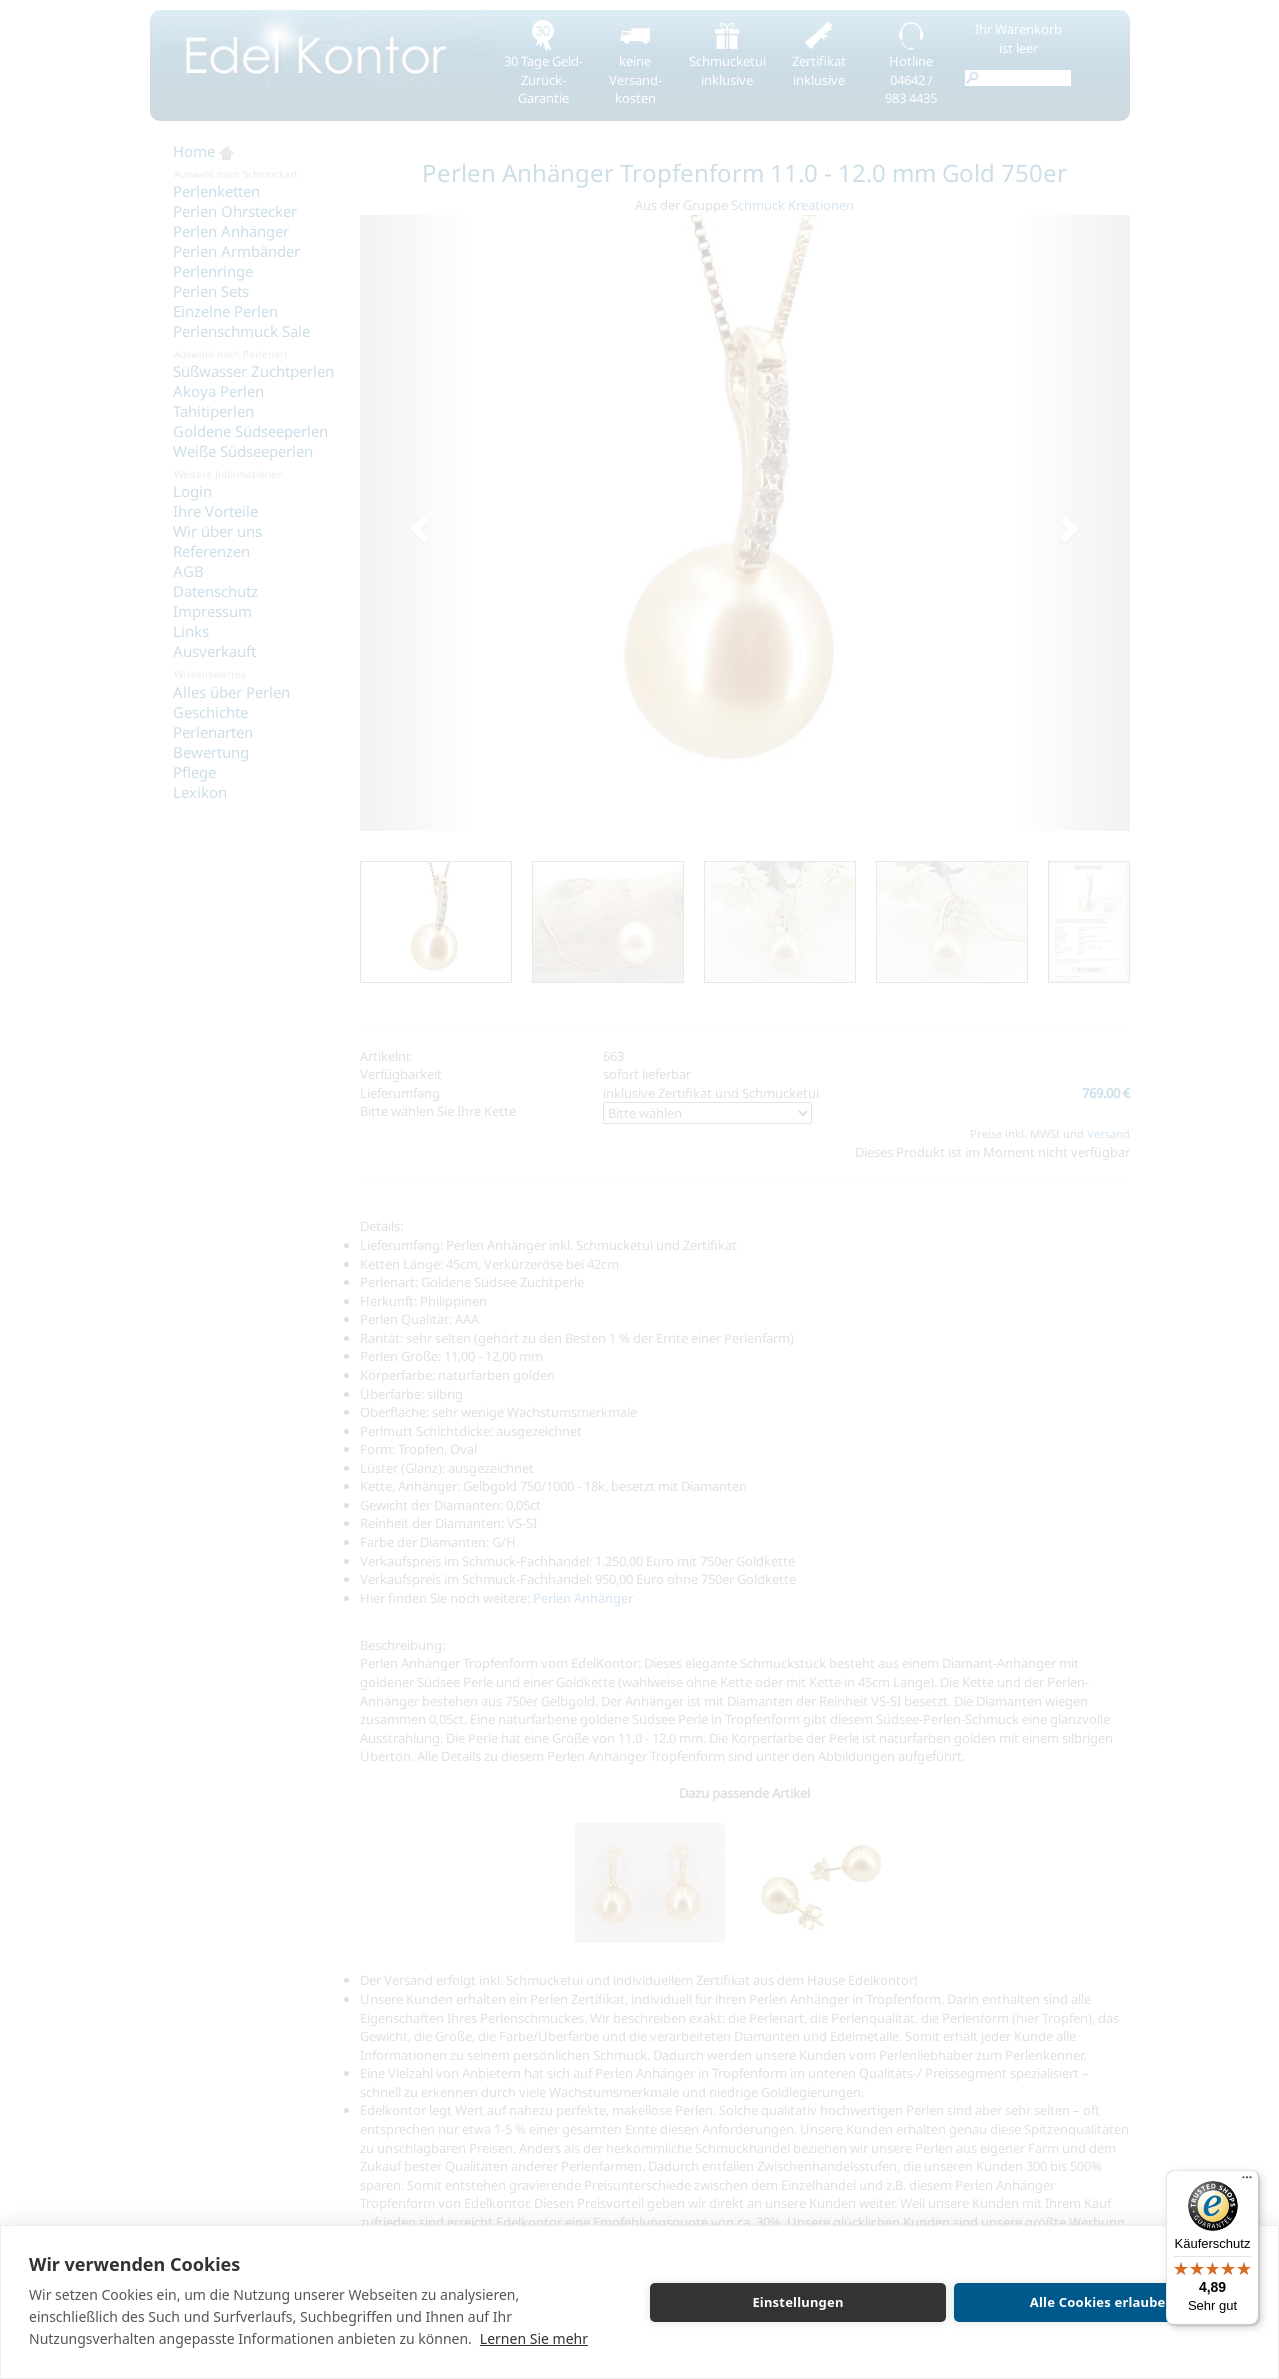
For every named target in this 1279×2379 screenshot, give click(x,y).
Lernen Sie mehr (534, 2338)
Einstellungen (797, 2302)
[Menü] (1247, 2182)
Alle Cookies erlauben (1102, 2302)
